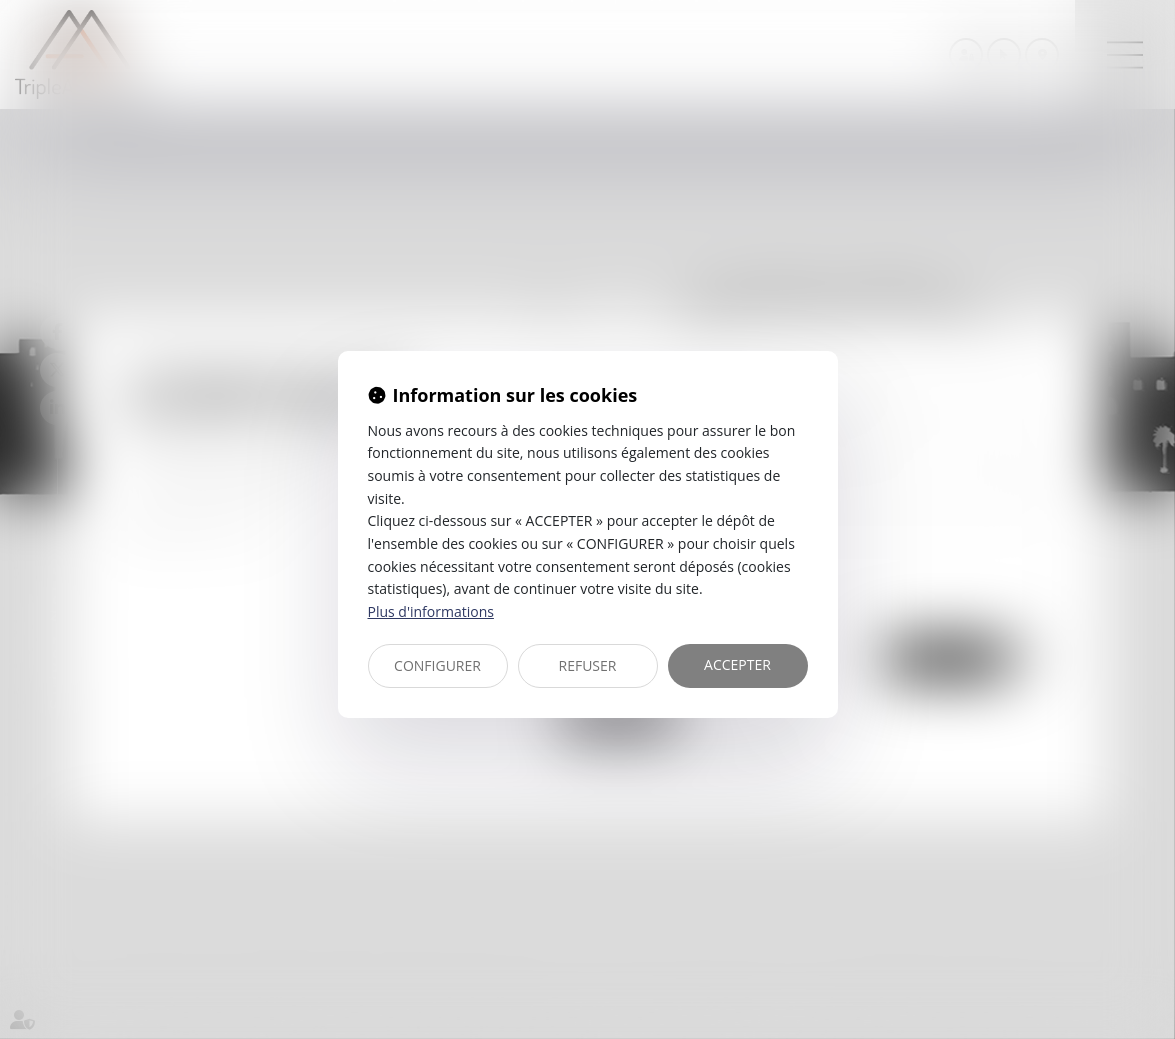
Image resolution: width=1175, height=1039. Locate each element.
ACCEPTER (737, 664)
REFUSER (588, 665)
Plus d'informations (431, 611)
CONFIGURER (437, 665)
